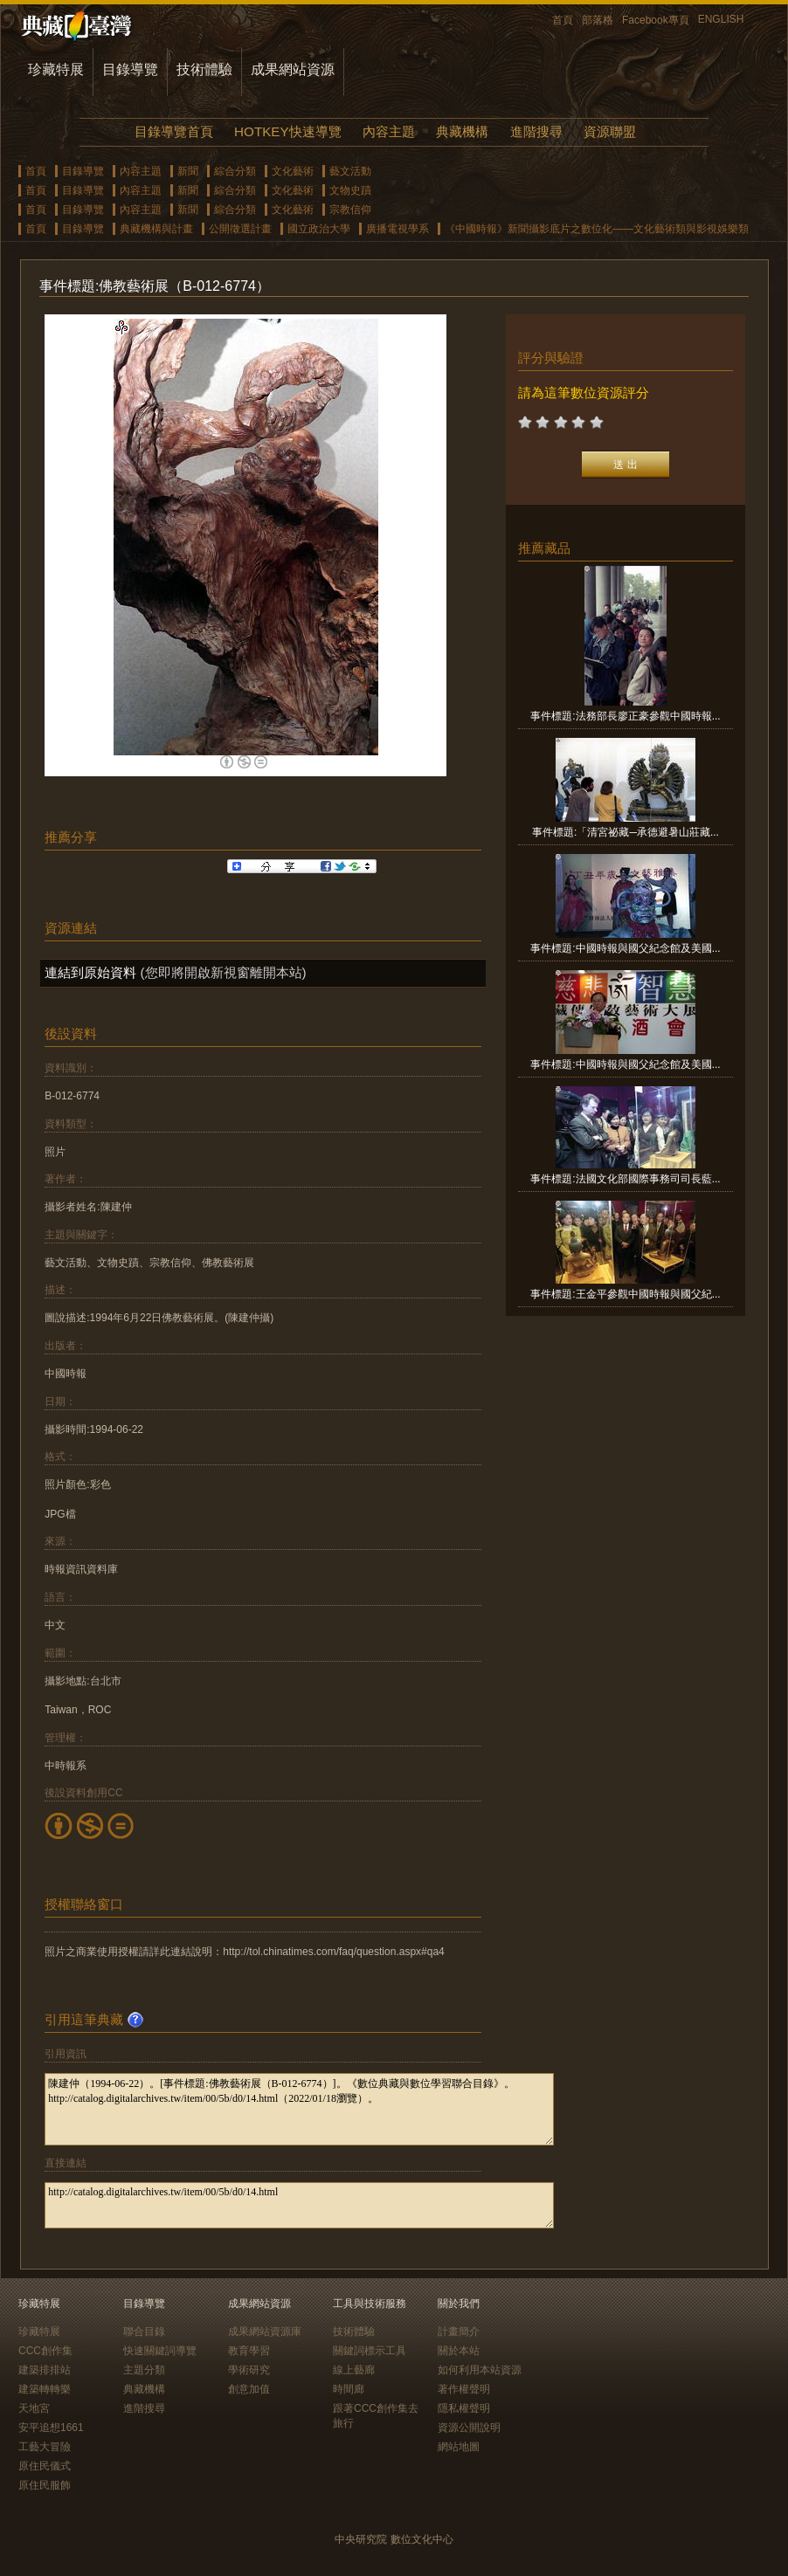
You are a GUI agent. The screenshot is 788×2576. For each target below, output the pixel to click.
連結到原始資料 (90, 972)
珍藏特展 (56, 69)
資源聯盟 (610, 131)
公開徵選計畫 (240, 229)
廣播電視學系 (397, 229)
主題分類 (144, 2370)
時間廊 (348, 2389)
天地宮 (34, 2408)
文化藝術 (293, 171)
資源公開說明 (469, 2427)
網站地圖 (459, 2447)
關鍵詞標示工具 (369, 2351)
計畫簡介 (459, 2331)
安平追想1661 (51, 2427)
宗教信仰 (350, 209)
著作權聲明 (464, 2389)
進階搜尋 (536, 131)
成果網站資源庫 (264, 2331)
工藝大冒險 (44, 2447)
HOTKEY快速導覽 (287, 131)
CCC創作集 (45, 2351)
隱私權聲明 (464, 2408)
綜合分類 (235, 171)
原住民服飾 (44, 2485)
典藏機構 (462, 131)
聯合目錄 (144, 2331)
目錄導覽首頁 (174, 131)
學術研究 (249, 2370)
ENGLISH (721, 19)
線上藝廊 (354, 2370)
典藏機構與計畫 (156, 229)
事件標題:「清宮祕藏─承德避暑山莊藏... (625, 832)
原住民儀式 (44, 2466)
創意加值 (249, 2389)
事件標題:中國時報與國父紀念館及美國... (625, 948)
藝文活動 (350, 171)
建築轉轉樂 (44, 2389)
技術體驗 (204, 69)
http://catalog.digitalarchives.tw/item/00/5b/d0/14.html (299, 2205)
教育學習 (249, 2351)
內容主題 (389, 131)
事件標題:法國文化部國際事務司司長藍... (625, 1179)
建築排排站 (44, 2370)
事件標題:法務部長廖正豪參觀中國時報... (625, 716)
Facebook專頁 (655, 20)
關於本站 (459, 2351)
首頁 (562, 20)
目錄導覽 (130, 69)
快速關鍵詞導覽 (160, 2351)
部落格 (597, 20)
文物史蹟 (350, 190)
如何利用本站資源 (480, 2370)
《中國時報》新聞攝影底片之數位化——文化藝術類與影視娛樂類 (597, 229)
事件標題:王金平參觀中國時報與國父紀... (625, 1294)
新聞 (187, 171)
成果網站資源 (293, 69)
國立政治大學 (318, 229)
